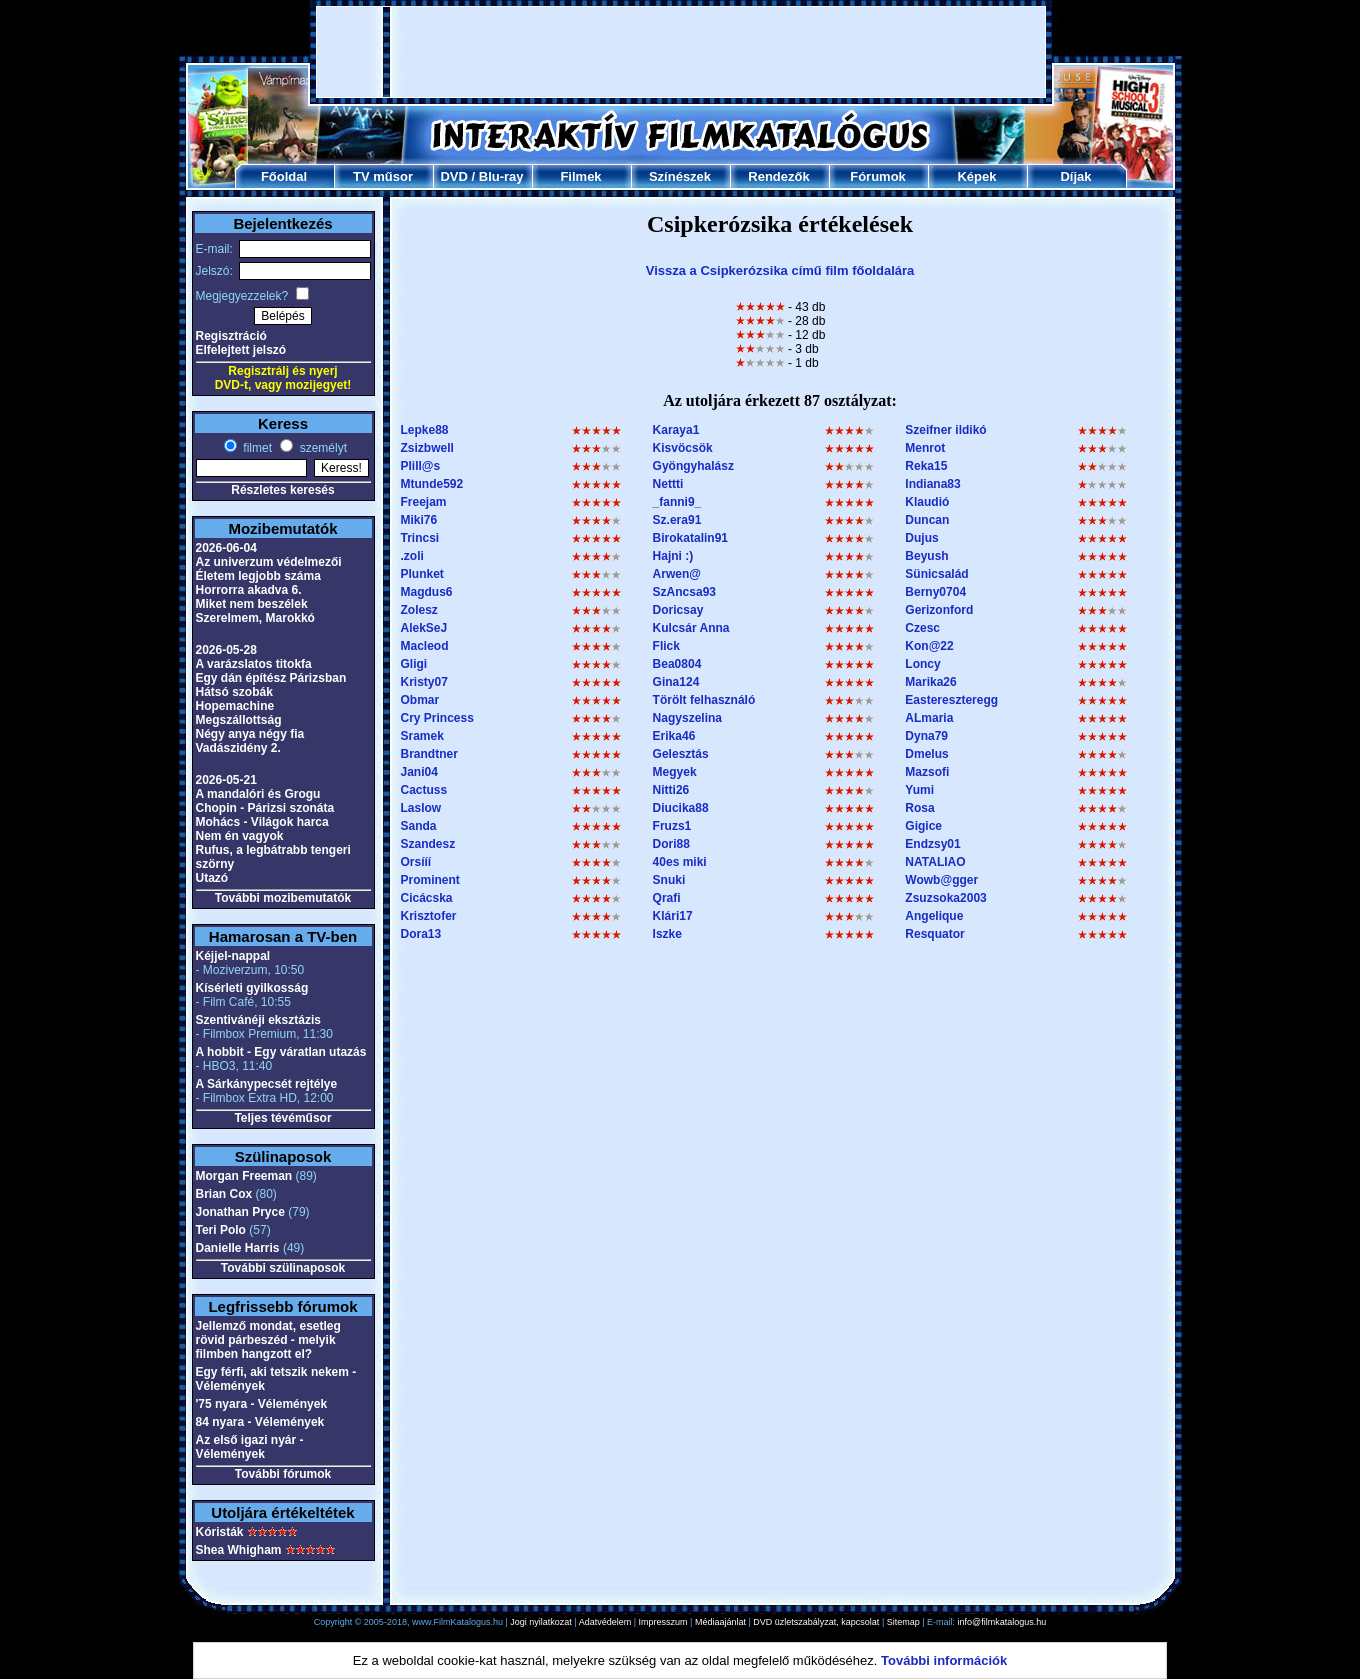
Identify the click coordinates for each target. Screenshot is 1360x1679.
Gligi (414, 664)
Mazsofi (927, 772)
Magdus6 (427, 592)
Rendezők (778, 176)
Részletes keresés (282, 490)
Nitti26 (671, 790)
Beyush (926, 556)
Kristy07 (424, 682)
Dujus (921, 538)
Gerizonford (939, 610)
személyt (321, 448)
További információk (944, 1660)
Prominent (430, 880)
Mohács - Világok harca (262, 822)
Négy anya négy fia (250, 734)
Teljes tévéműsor (282, 1118)
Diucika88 (681, 808)
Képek (976, 176)
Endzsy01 (932, 844)
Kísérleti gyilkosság (252, 988)
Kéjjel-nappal (233, 956)
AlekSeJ (424, 628)
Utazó (212, 878)
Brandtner (429, 754)
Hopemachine (235, 706)
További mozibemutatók (283, 898)
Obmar (420, 700)
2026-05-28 (226, 650)
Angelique (934, 916)
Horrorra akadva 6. (249, 590)
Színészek (680, 176)
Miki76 (419, 520)
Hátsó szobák (234, 692)
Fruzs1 (672, 826)
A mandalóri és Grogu (258, 794)
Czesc (922, 628)
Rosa (919, 808)
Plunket (422, 574)
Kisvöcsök (683, 448)
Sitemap (903, 1622)
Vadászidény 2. (238, 748)
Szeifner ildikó (945, 430)
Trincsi (420, 538)
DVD (453, 176)
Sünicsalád (936, 574)
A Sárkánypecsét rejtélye (267, 1084)
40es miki (680, 862)
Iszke (667, 934)
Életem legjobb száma (258, 576)
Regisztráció (231, 336)
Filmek (580, 176)
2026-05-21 (226, 780)
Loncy (922, 664)
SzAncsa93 (684, 592)
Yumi (919, 790)
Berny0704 (935, 592)
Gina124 (676, 682)
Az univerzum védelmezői (269, 562)
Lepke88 (425, 430)
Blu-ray (501, 176)
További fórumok (283, 1474)
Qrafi (667, 898)
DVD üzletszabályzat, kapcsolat (816, 1622)
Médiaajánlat (720, 1622)
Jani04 (419, 772)
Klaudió (927, 502)
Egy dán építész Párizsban (271, 678)
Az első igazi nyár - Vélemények (250, 1447)
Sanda (419, 826)
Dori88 (671, 844)
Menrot (925, 448)
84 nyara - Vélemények (260, 1422)
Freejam (424, 502)
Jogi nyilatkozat (541, 1622)
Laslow (421, 808)
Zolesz (419, 610)
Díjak (1075, 176)
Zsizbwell (427, 448)
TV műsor (383, 176)
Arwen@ (677, 574)
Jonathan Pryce (240, 1212)
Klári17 (673, 916)
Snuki (669, 880)
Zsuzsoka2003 (945, 898)
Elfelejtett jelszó (241, 350)
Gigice (923, 826)
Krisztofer (429, 916)
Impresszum (663, 1622)
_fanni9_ (677, 502)
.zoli (412, 556)
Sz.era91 (677, 520)
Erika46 (674, 736)
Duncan (927, 520)
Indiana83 (932, 484)
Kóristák (220, 1532)
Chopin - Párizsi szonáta (265, 808)
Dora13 (421, 934)
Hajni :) (673, 556)
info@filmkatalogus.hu (1002, 1622)
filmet (256, 448)
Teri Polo (221, 1230)
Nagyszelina (687, 718)
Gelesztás (681, 754)
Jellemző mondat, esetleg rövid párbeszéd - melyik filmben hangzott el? (268, 1340)
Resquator (934, 934)
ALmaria (929, 718)
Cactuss (424, 790)
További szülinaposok (283, 1268)
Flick (666, 646)
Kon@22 (929, 646)
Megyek (675, 772)
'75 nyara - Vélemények (262, 1404)
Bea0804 (677, 664)
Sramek (422, 736)
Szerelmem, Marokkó (255, 618)
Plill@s (421, 466)
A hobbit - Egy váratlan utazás (281, 1052)
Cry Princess (437, 718)
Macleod (425, 646)
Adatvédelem (605, 1622)
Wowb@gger (941, 880)
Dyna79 (926, 736)
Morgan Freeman (244, 1176)
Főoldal (284, 176)
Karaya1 (676, 430)
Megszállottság (239, 720)
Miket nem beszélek (252, 604)
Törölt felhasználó (704, 700)
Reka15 (926, 466)
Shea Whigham (239, 1550)
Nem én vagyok (240, 836)
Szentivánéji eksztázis (258, 1020)
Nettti (668, 484)
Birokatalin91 (690, 538)
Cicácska (427, 898)
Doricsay (678, 610)
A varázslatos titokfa (254, 664)
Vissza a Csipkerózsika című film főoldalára (780, 270)
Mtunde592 (432, 484)
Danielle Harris (238, 1248)
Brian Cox (224, 1194)
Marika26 (930, 682)
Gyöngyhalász (693, 466)
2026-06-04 (226, 548)
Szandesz (428, 844)
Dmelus (926, 754)
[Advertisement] (681, 52)
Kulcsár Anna (691, 628)
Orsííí (416, 862)
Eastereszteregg (951, 700)
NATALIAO (935, 862)
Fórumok (878, 176)
